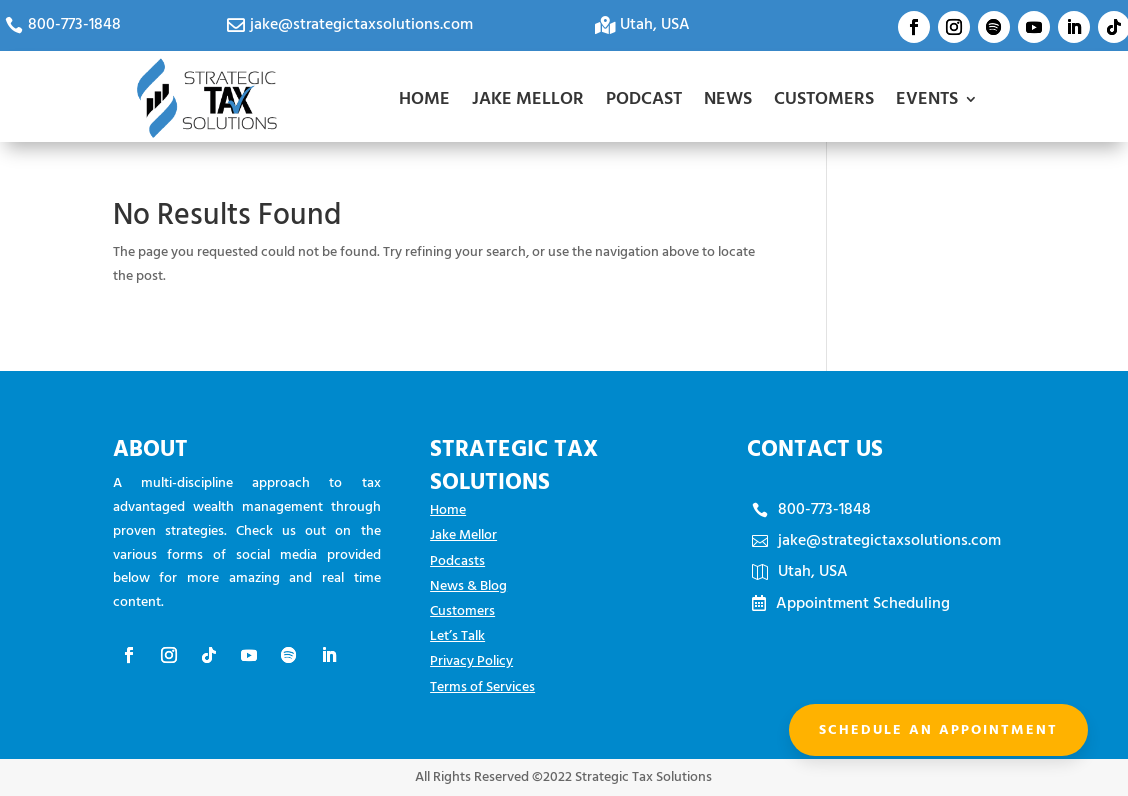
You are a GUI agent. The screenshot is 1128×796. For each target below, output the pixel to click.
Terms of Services (482, 686)
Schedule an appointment (938, 729)
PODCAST (644, 98)
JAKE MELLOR (528, 98)
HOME (424, 98)
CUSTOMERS (824, 98)
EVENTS (927, 98)
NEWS (728, 98)
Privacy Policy (471, 660)
